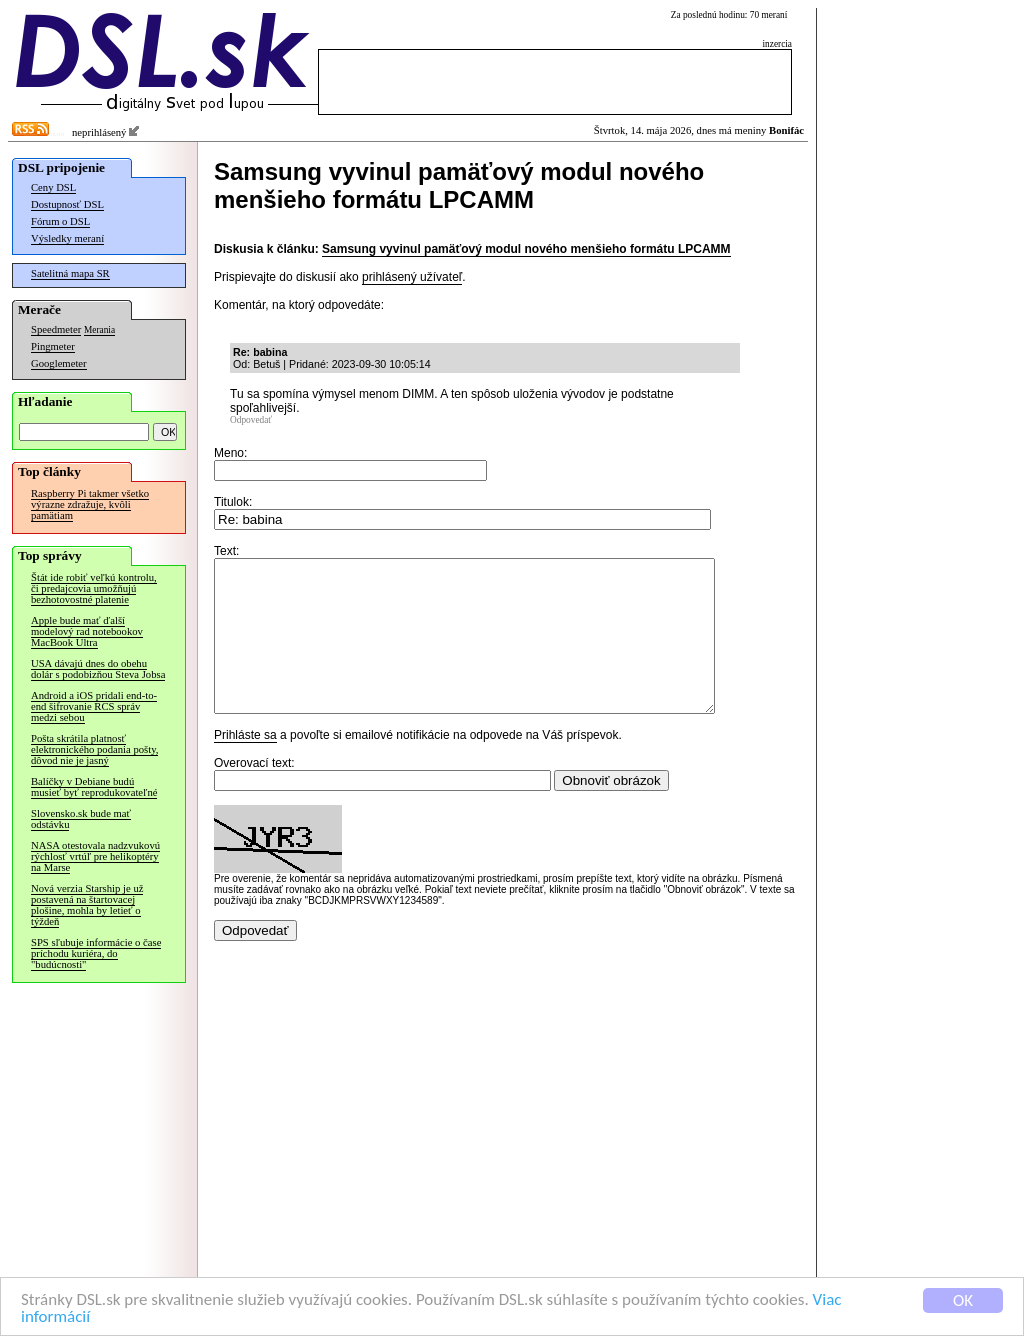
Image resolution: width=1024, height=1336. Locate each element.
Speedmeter (56, 329)
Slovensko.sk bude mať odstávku (81, 819)
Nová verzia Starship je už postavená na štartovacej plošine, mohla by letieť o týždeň (87, 905)
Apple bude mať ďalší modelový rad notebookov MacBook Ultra (87, 631)
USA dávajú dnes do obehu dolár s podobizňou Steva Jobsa (98, 669)
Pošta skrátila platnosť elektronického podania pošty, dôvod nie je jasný (94, 749)
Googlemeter (59, 363)
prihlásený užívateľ (412, 277)
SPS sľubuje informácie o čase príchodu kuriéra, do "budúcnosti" (96, 953)
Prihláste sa (245, 765)
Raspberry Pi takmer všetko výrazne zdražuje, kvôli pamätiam (90, 504)
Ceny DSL (53, 187)
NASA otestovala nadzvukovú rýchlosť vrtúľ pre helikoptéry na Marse (95, 856)
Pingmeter (53, 346)
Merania (99, 330)
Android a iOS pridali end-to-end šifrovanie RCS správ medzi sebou (94, 706)
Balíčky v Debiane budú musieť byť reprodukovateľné (94, 787)
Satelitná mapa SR (70, 273)
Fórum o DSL (60, 221)
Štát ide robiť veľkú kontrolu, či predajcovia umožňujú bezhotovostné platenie (94, 588)
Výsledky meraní (67, 238)
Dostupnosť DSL (67, 204)
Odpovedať (251, 420)
